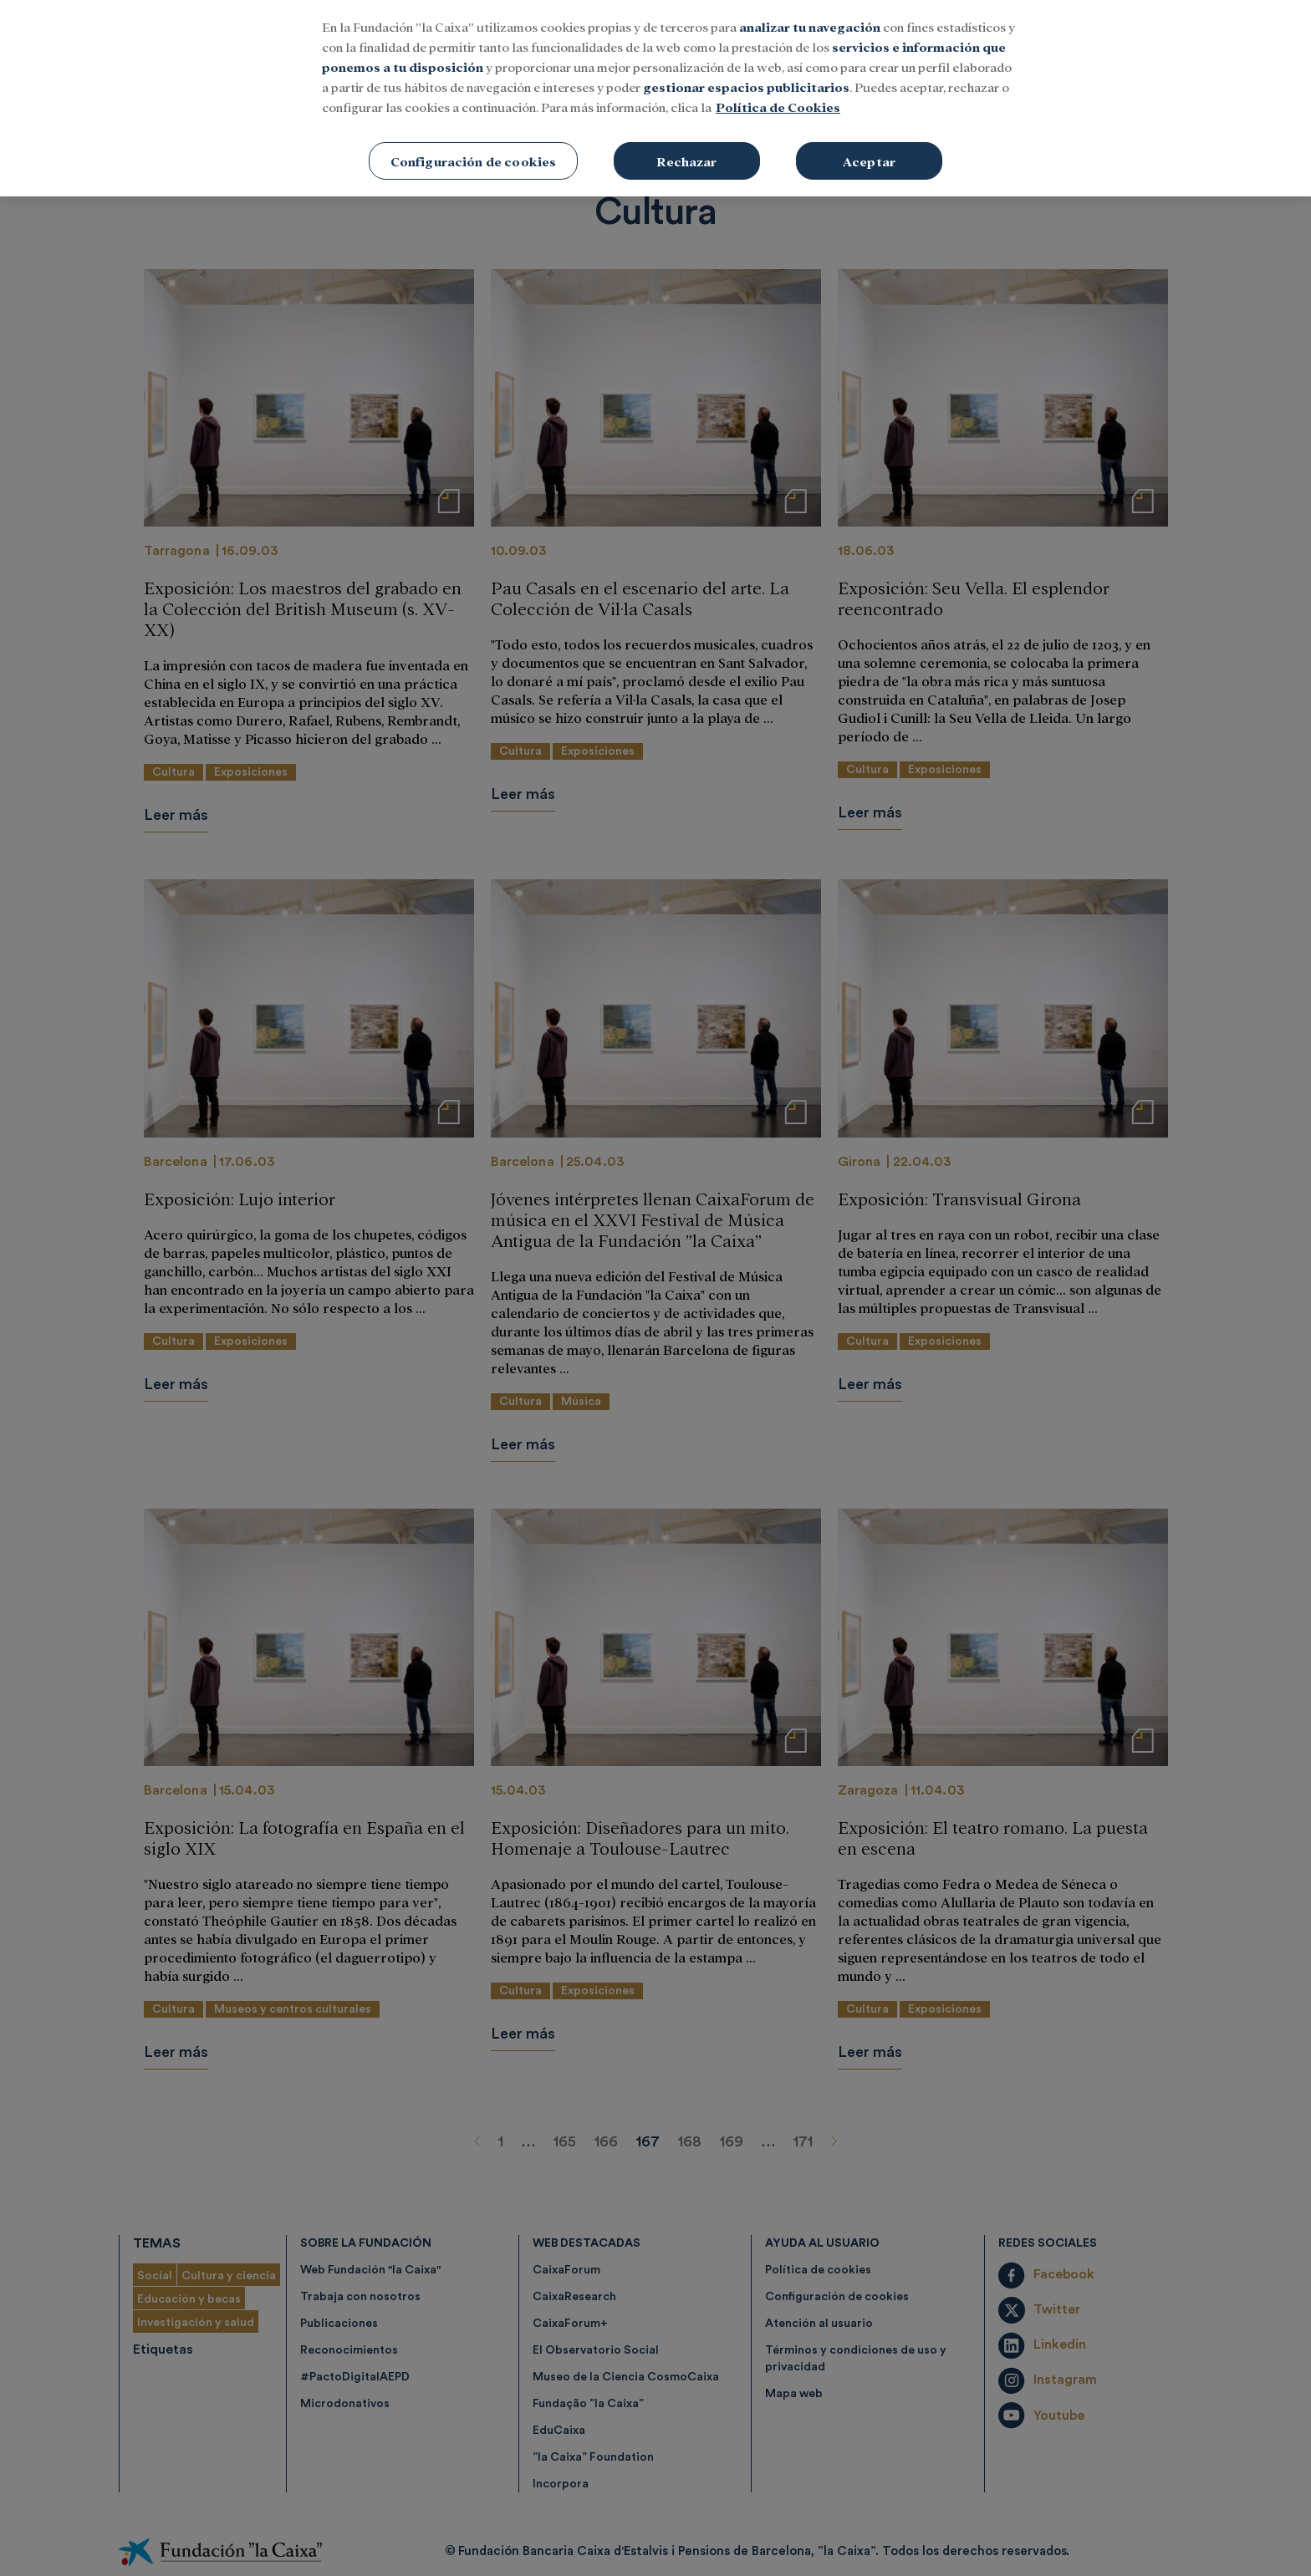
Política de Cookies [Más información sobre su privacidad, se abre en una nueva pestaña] (778, 87)
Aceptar (869, 142)
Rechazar (686, 142)
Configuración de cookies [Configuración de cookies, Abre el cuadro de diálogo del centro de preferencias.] (473, 142)
